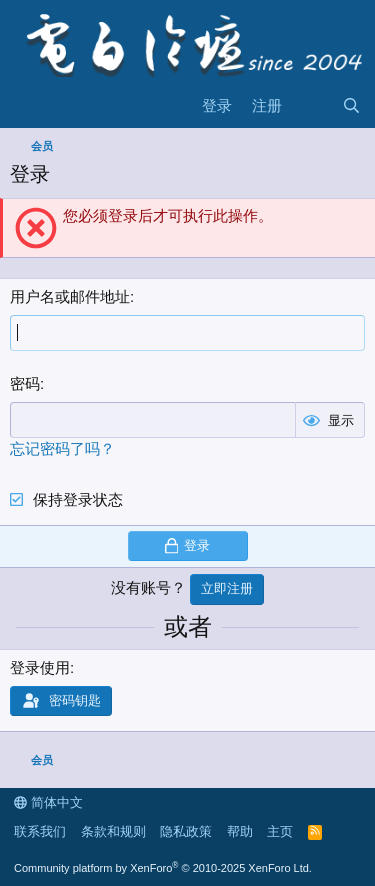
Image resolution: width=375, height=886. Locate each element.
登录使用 (40, 667)
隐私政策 (186, 831)
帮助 (240, 831)
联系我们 (40, 831)
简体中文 (48, 802)
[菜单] (27, 106)
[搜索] (351, 105)
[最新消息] (311, 105)
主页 (280, 831)
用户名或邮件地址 (70, 296)
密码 (25, 383)
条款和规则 (113, 831)
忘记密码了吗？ (62, 448)
